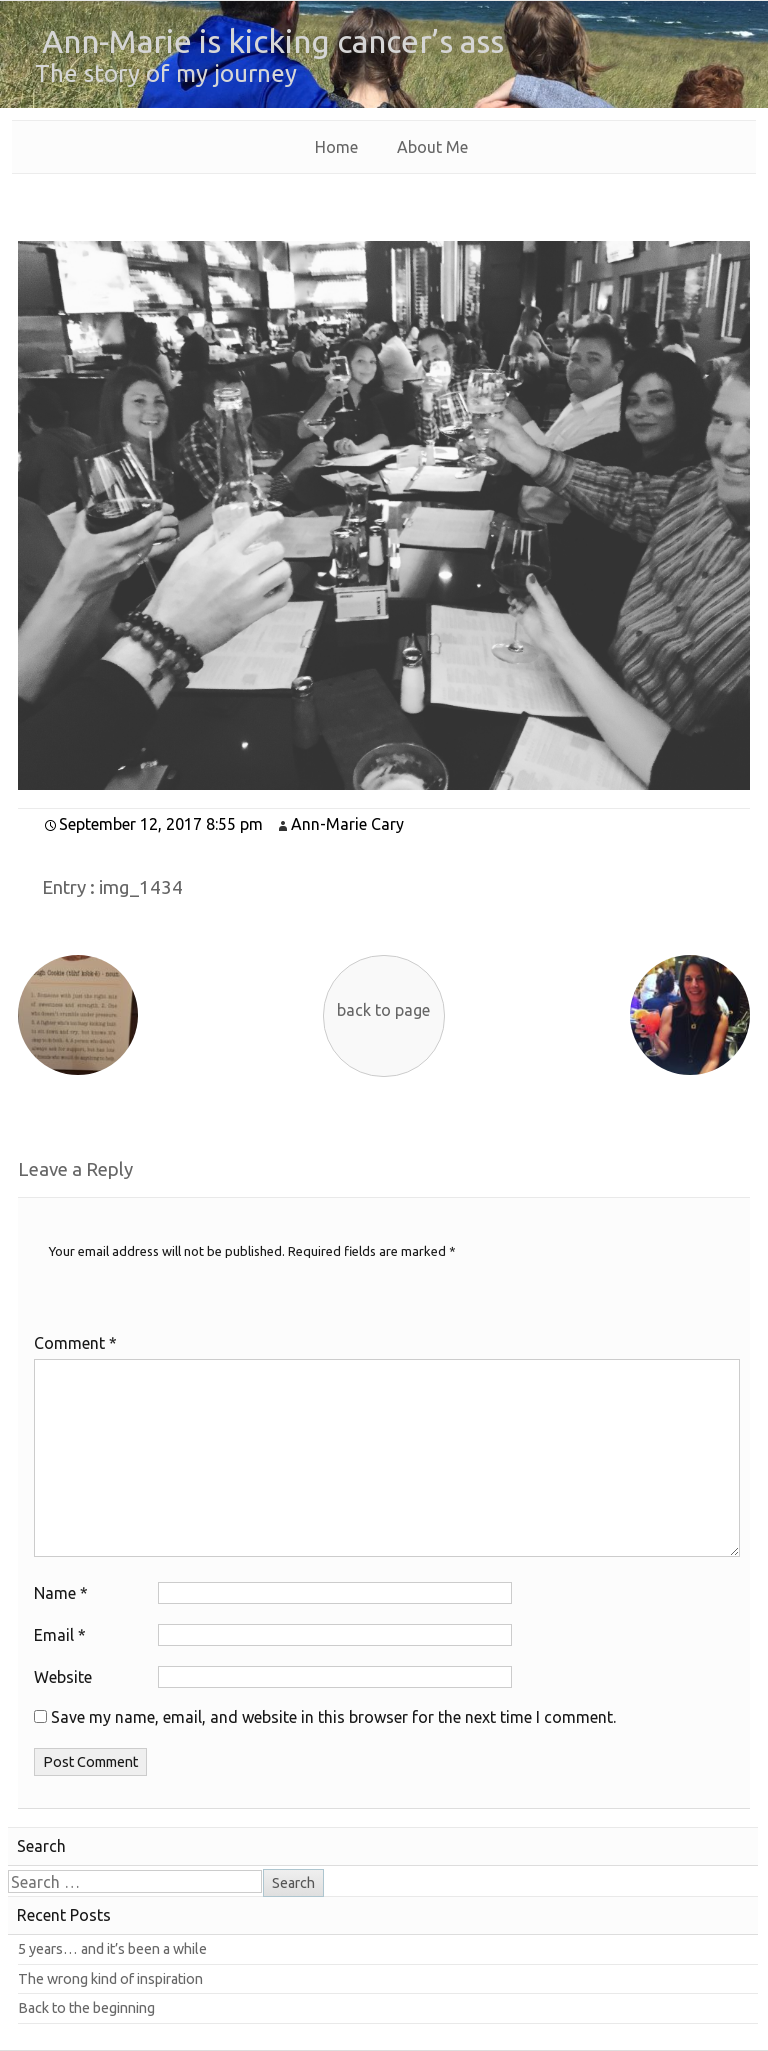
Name (61, 1593)
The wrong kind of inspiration (110, 1979)
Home (336, 147)
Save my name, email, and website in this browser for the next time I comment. (333, 1717)
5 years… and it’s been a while (112, 1949)
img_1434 (141, 887)
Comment (75, 1343)
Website (63, 1677)
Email (60, 1635)
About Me (432, 147)
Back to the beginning (86, 2008)
